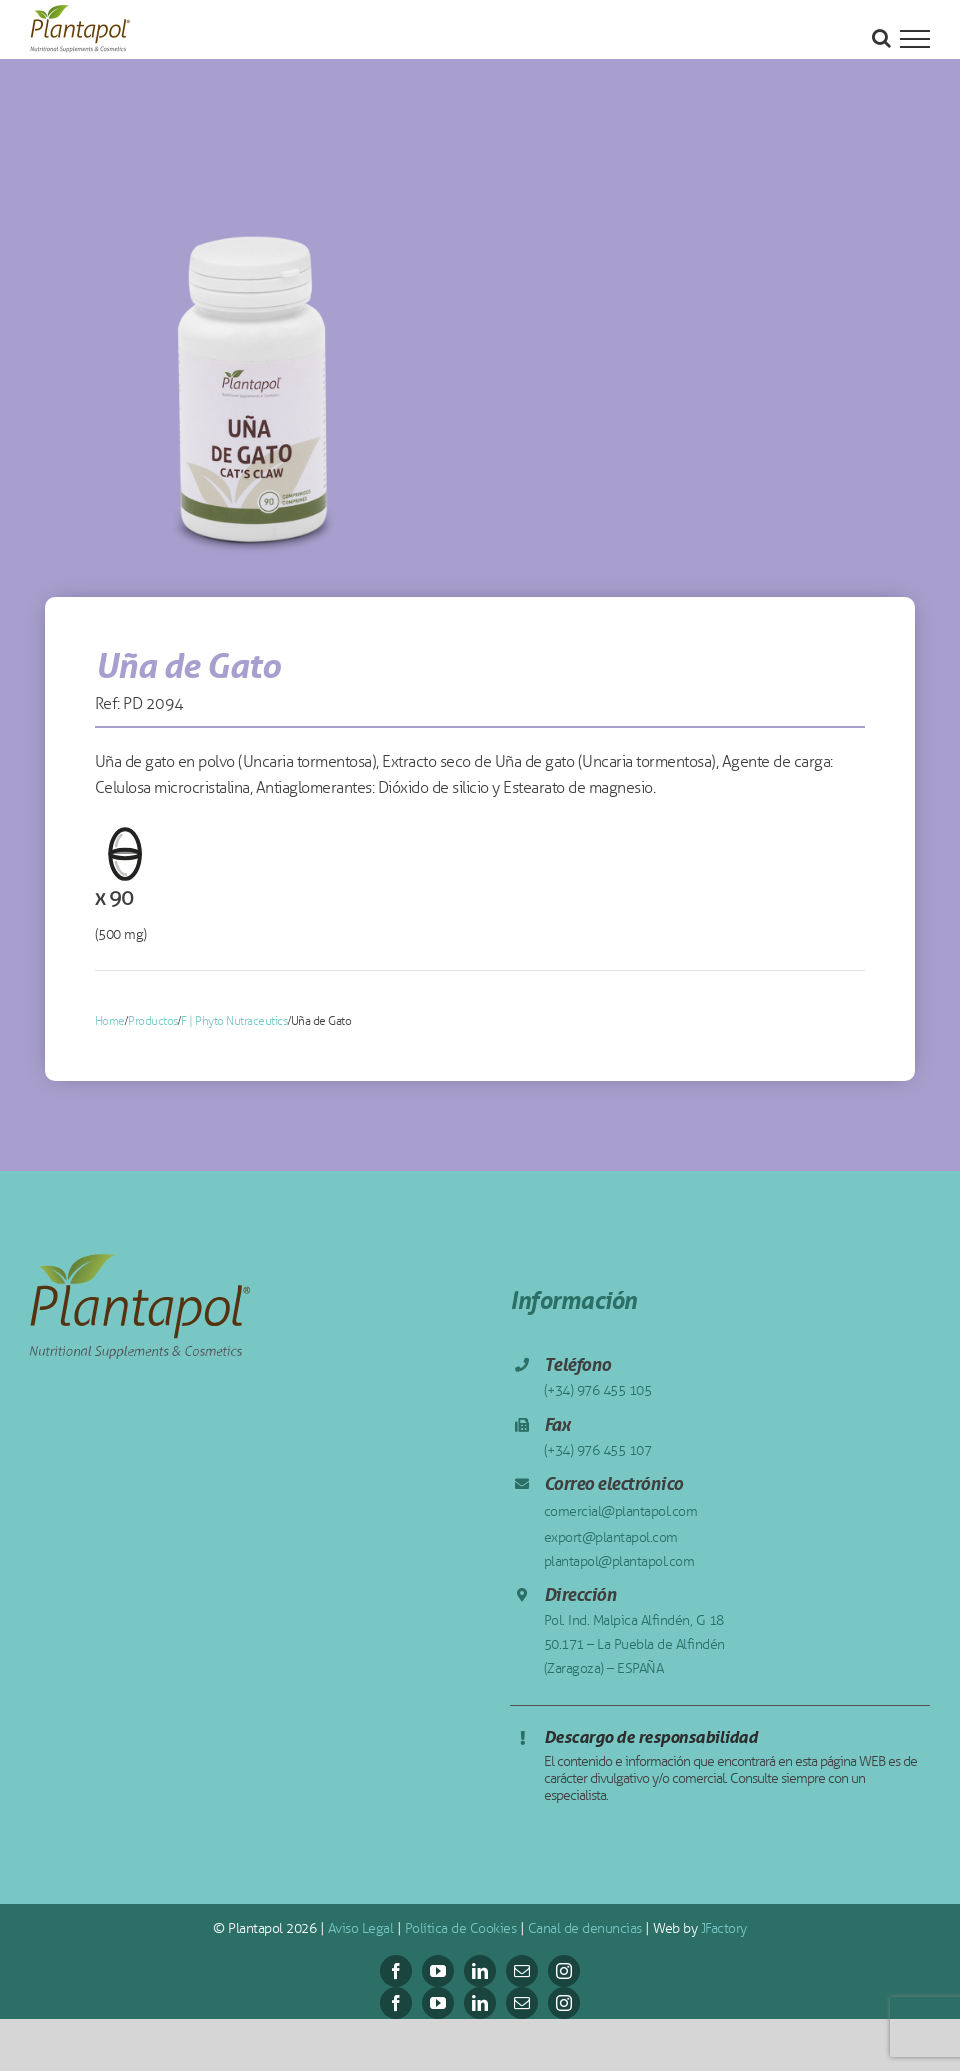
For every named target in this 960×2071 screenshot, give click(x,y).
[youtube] (438, 1971)
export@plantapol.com (611, 1537)
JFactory (724, 1928)
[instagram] (564, 1971)
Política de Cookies (461, 1928)
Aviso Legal (361, 1928)
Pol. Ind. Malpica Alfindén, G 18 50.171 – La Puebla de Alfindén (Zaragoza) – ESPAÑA (634, 1644)
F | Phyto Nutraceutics (234, 1021)
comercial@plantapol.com (621, 1511)
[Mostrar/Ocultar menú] (915, 39)
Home (110, 1021)
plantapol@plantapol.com (619, 1561)
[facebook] (396, 1971)
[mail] (522, 1971)
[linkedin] (480, 1971)
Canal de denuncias (585, 1928)
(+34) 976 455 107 (598, 1450)
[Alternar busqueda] (881, 38)
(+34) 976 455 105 (598, 1390)
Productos (153, 1021)
